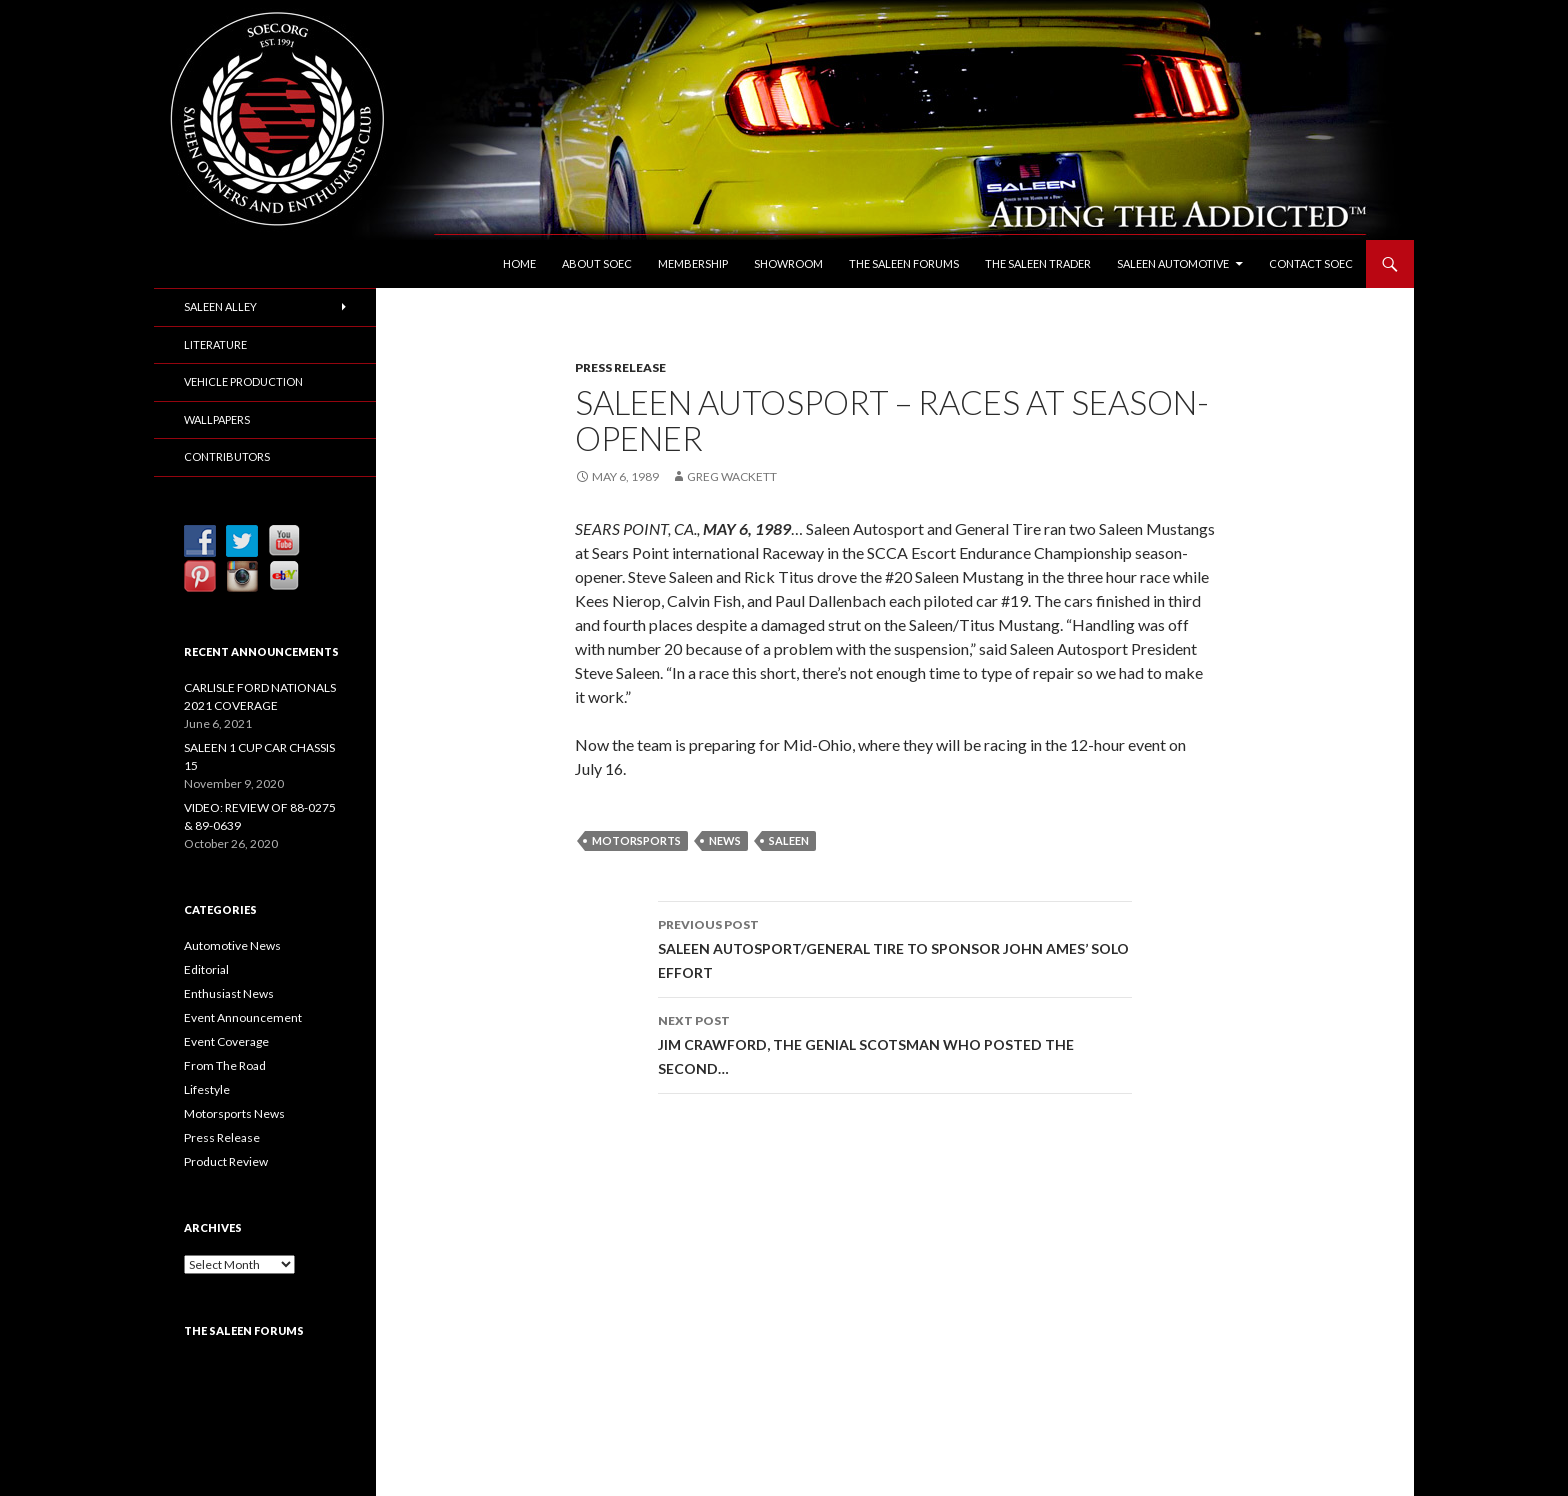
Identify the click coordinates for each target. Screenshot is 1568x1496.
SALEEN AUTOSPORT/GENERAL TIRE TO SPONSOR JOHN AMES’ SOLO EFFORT (895, 947)
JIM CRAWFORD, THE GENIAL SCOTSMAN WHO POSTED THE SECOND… (895, 1043)
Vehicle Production (243, 381)
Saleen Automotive (1173, 263)
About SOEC (597, 263)
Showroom (788, 263)
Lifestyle (207, 1089)
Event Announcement (243, 1017)
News (725, 840)
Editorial (206, 969)
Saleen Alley (220, 306)
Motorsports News (234, 1113)
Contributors (227, 456)
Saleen (789, 840)
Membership (693, 263)
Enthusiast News (229, 993)
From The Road (225, 1065)
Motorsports (636, 840)
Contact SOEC (1311, 263)
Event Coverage (226, 1041)
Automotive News (232, 945)
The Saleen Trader (1038, 263)
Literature (215, 344)
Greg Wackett (732, 476)
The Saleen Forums (904, 263)
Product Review (226, 1161)
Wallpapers (217, 419)
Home (519, 263)
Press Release (620, 367)
